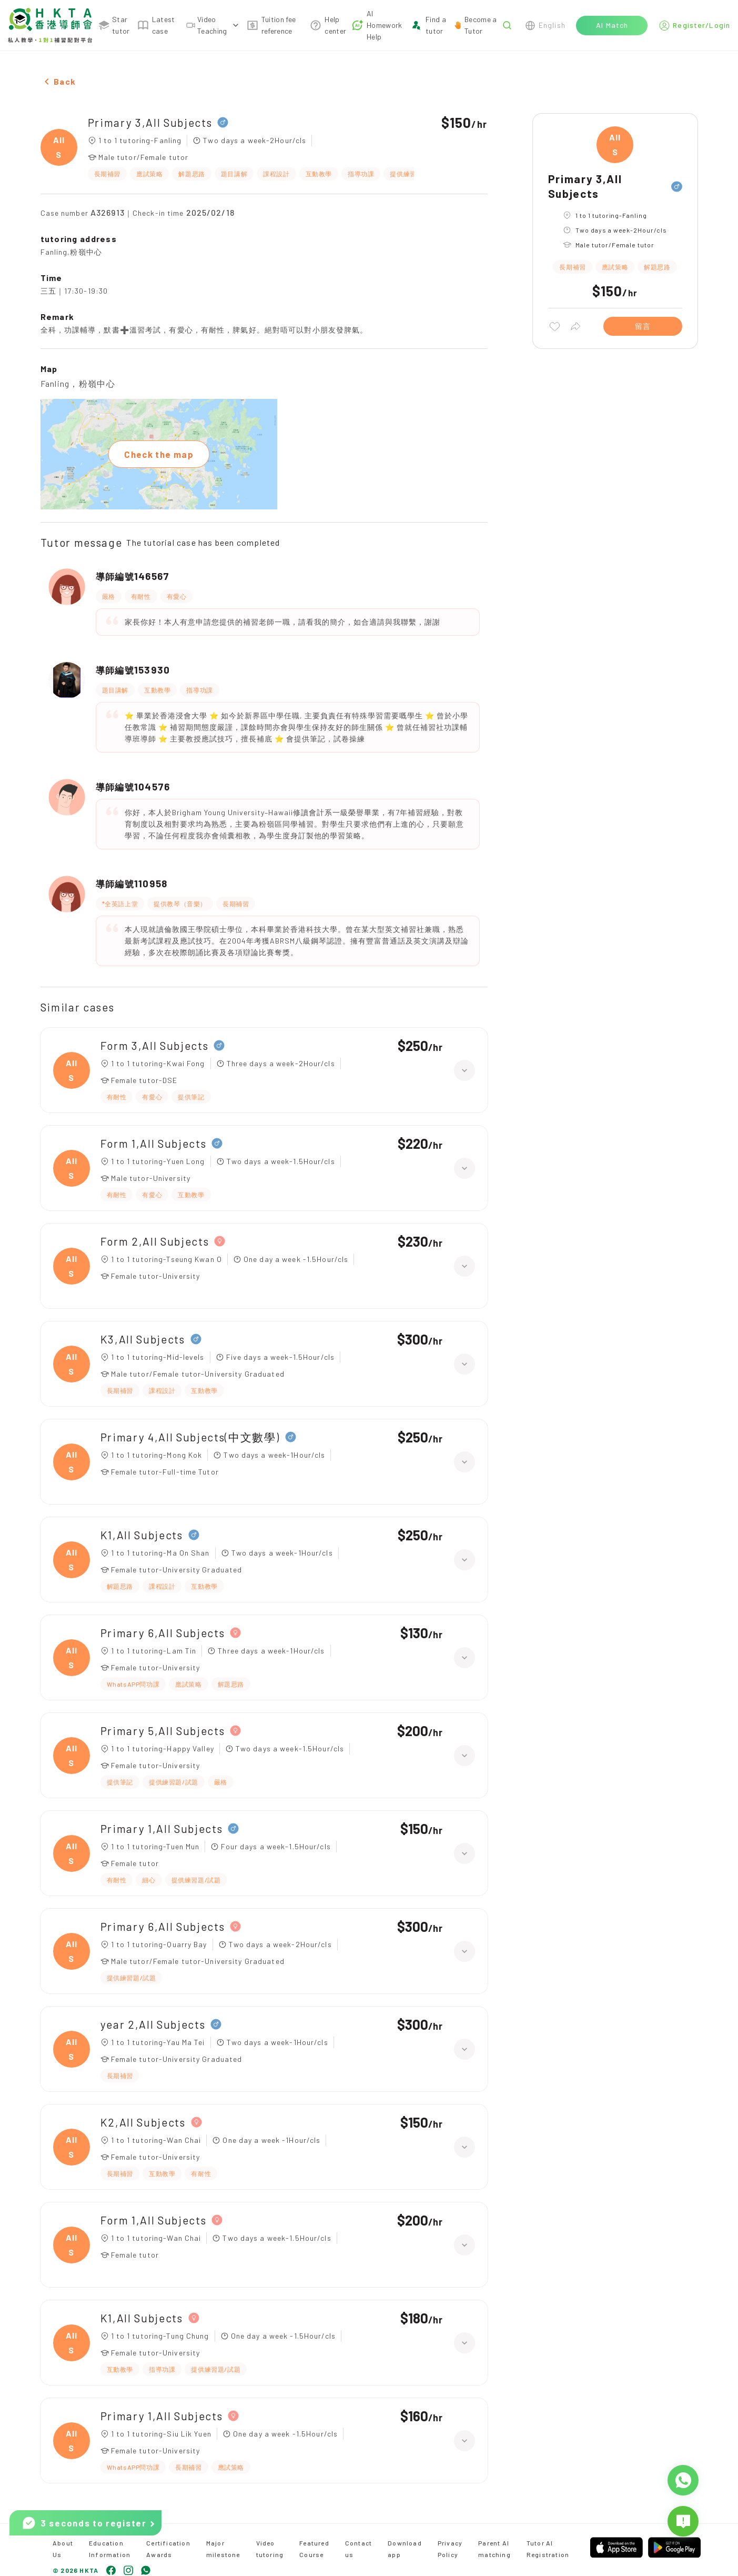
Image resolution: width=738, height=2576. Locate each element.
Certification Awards (168, 2548)
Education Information (109, 2548)
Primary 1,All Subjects (161, 1828)
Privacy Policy (450, 2548)
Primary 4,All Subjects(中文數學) (190, 1437)
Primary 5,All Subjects (162, 1730)
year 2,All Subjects (153, 2024)
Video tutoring (270, 2548)
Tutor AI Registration (548, 2548)
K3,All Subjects (142, 1339)
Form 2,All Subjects (154, 1241)
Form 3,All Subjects (154, 1045)
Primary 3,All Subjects (150, 122)
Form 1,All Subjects (153, 1143)
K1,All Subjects (141, 1534)
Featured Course (314, 2548)
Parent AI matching (494, 2548)
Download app (405, 2548)
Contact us (358, 2548)
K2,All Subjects (143, 2122)
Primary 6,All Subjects (162, 1632)
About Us (63, 2548)
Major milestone (223, 2548)
